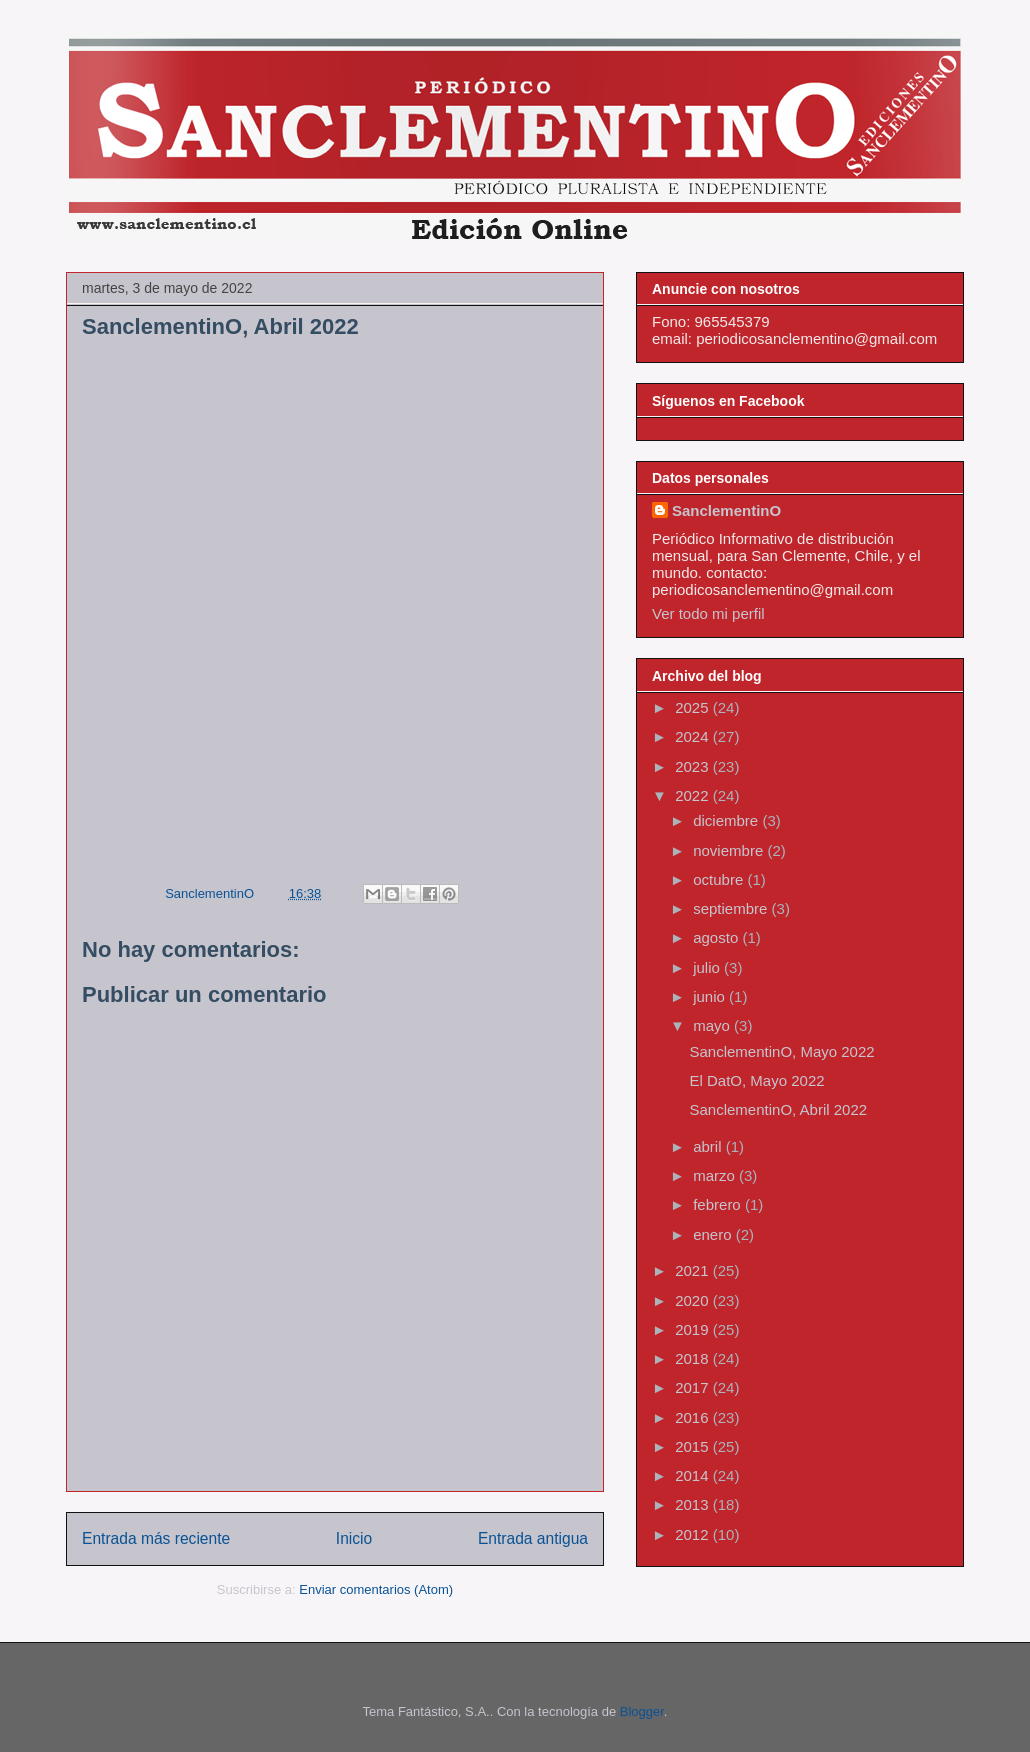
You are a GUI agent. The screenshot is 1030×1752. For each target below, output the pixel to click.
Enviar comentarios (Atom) (376, 1589)
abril (709, 1146)
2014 (694, 1475)
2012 (694, 1534)
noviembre (730, 850)
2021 (694, 1270)
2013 (694, 1504)
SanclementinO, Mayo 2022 (782, 1051)
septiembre (732, 908)
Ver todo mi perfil (708, 613)
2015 (694, 1446)
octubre (720, 879)
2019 (694, 1329)
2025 (694, 707)
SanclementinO (726, 510)
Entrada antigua (533, 1538)
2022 (694, 795)
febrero (719, 1204)
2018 (694, 1358)
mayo (713, 1025)
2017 (694, 1387)
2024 (694, 736)
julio (708, 967)
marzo (716, 1175)
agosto (717, 937)
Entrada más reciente (156, 1538)
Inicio (354, 1538)
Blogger (642, 1711)
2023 (694, 766)
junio (711, 996)
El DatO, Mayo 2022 (757, 1080)
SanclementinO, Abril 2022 (779, 1109)
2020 (694, 1300)
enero (714, 1234)
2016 (694, 1417)
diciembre (727, 820)
